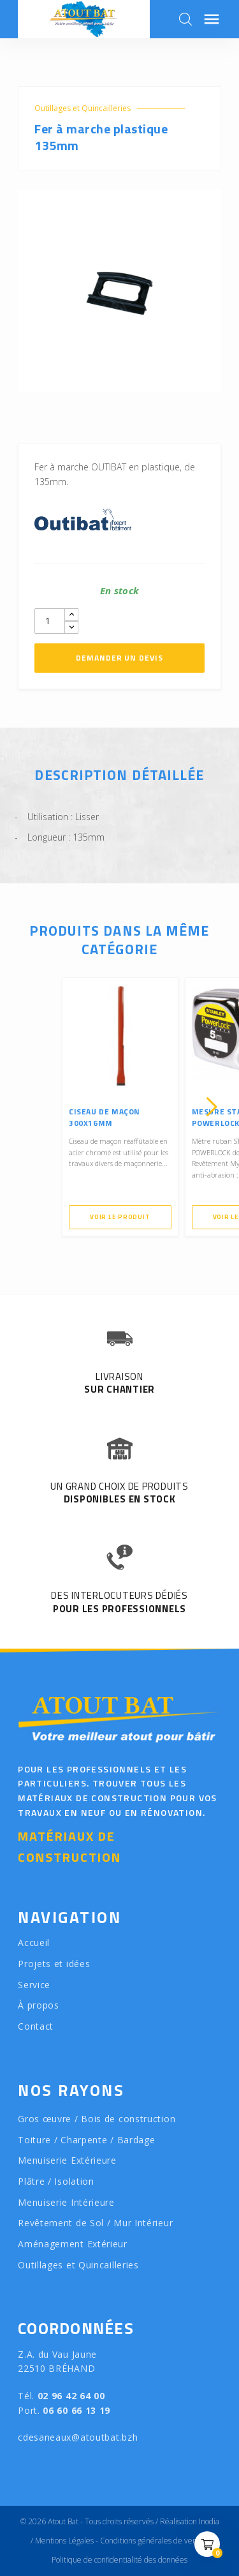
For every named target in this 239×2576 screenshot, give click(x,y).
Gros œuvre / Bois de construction (96, 2119)
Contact (36, 2026)
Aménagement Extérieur (72, 2244)
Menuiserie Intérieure (66, 2202)
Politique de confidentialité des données (119, 2559)
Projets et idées (54, 1964)
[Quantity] (49, 621)
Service (34, 1985)
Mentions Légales (64, 2540)
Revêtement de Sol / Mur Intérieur (95, 2223)
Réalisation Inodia (189, 2521)
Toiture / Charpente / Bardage (86, 2140)
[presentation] (27, 1106)
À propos (38, 2005)
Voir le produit (120, 1217)
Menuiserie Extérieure (67, 2160)
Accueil (34, 1942)
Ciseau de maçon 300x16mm (104, 1117)
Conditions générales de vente (152, 2540)
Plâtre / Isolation (56, 2181)
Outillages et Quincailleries (82, 108)
